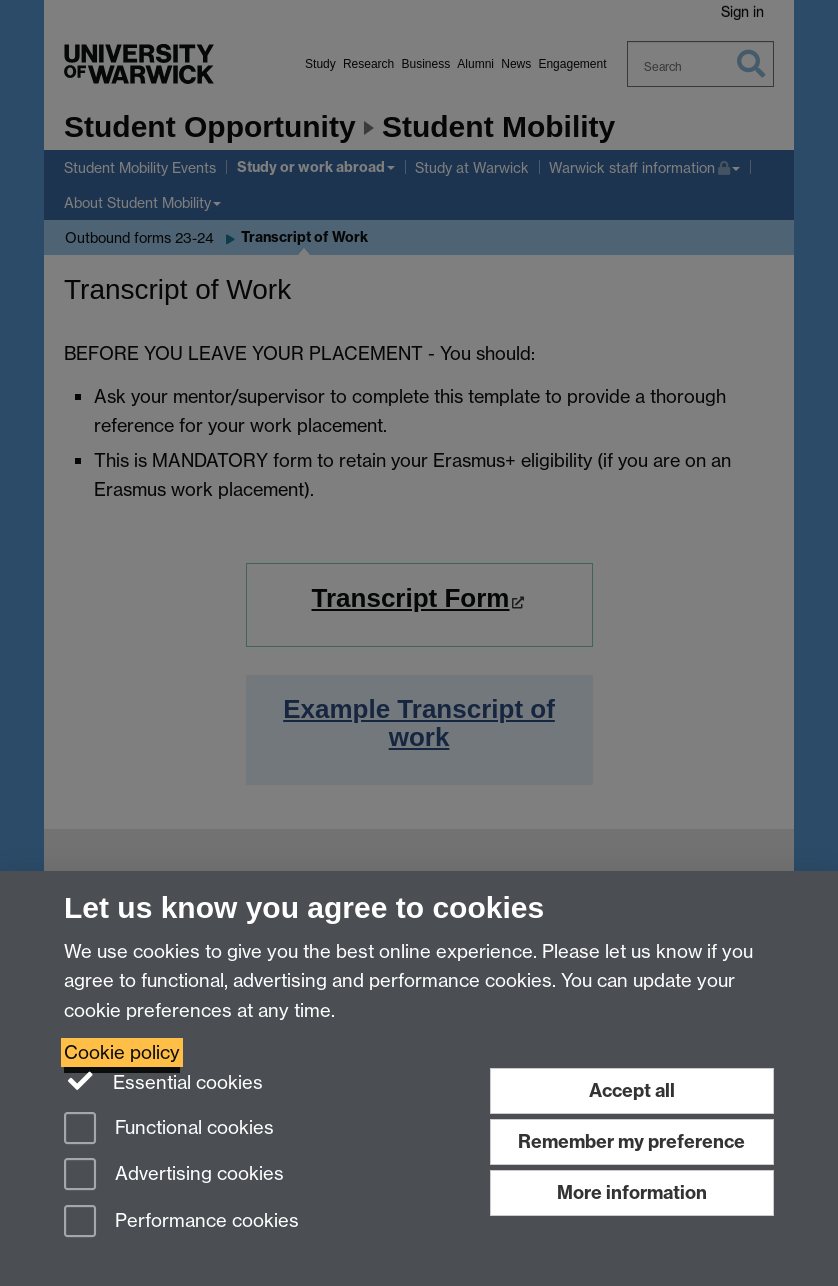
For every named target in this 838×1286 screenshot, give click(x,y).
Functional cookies (169, 1129)
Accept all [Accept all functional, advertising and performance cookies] (632, 1090)
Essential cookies (163, 1081)
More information (632, 1192)
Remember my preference (631, 1141)
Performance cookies (181, 1222)
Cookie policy (122, 1052)
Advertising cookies (174, 1175)
